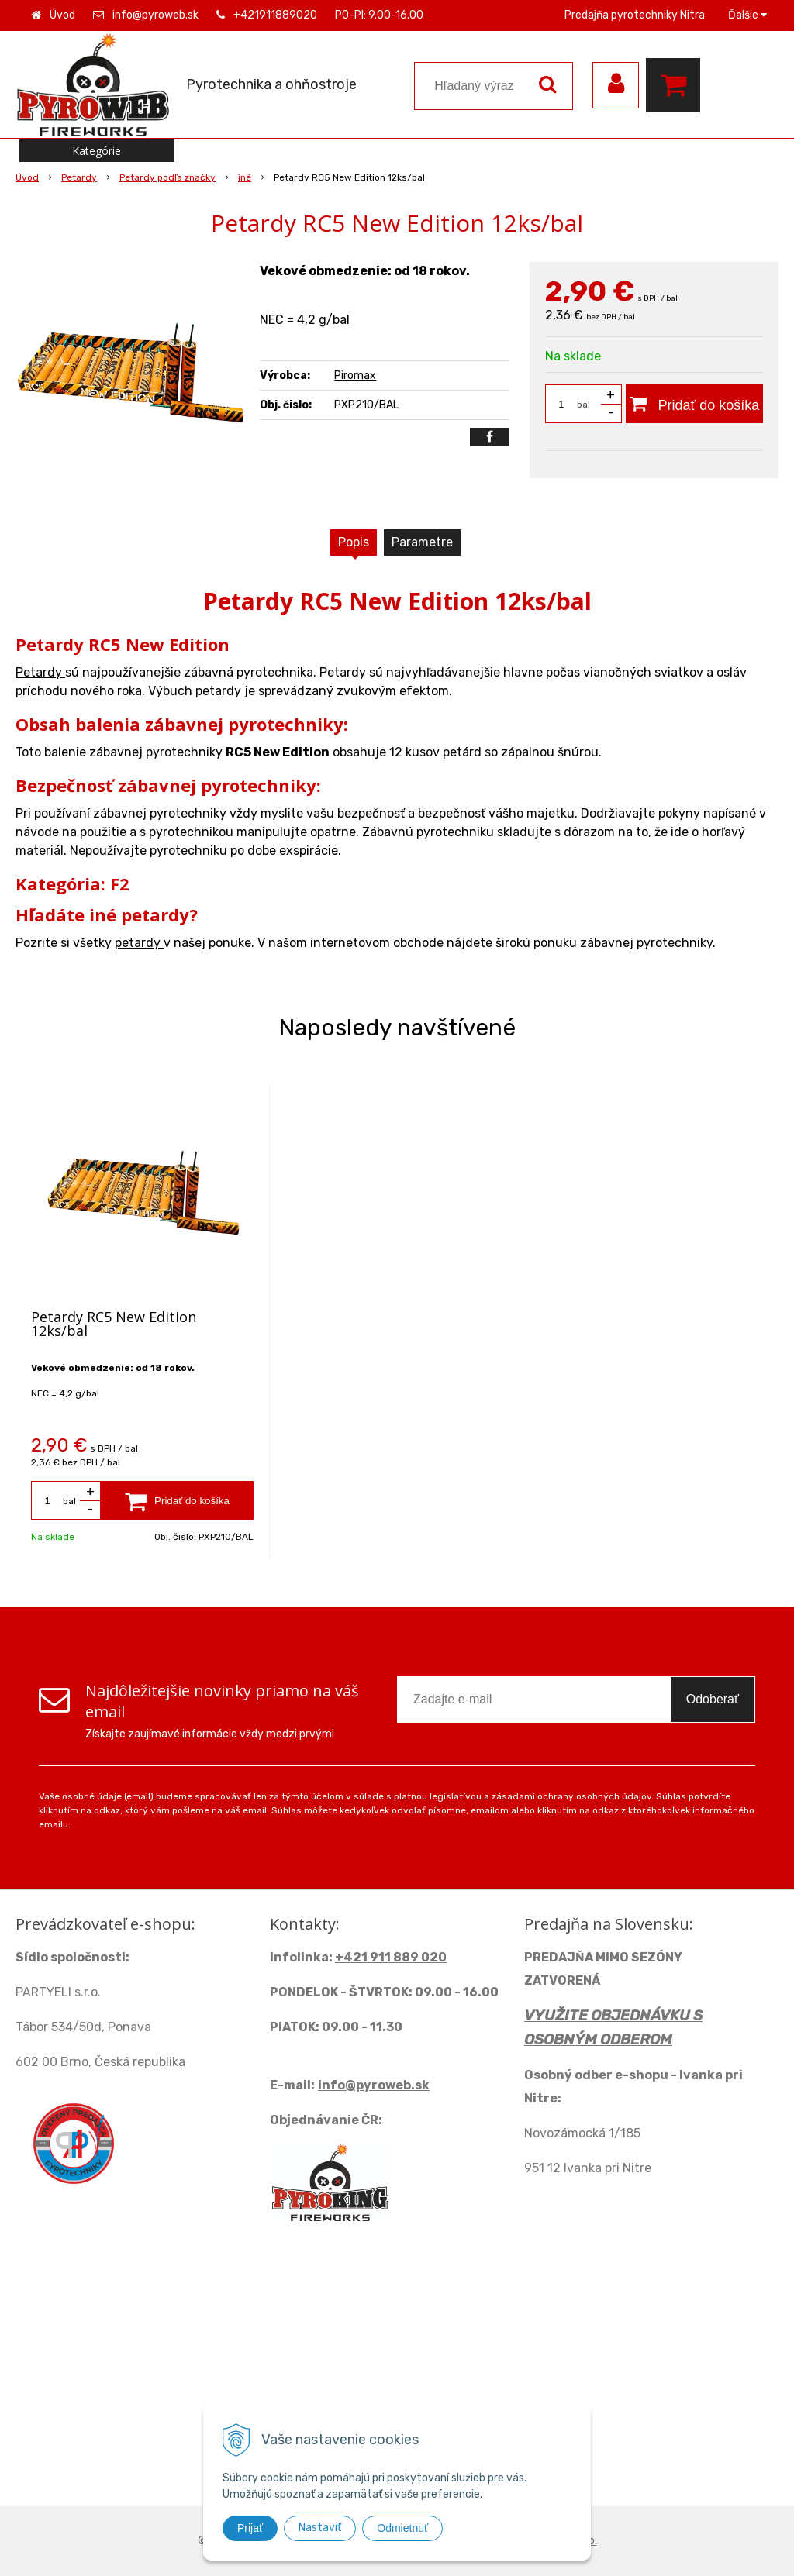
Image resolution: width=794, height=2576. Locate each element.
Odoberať (712, 1699)
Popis (353, 542)
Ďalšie (747, 15)
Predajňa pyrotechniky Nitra (634, 15)
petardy (139, 942)
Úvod (62, 15)
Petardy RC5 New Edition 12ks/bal (113, 1323)
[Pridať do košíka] (694, 403)
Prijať (250, 2528)
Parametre (422, 542)
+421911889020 (275, 15)
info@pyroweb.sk (155, 15)
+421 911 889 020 (391, 1957)
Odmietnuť (402, 2528)
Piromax (355, 375)
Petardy (40, 672)
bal (583, 404)
